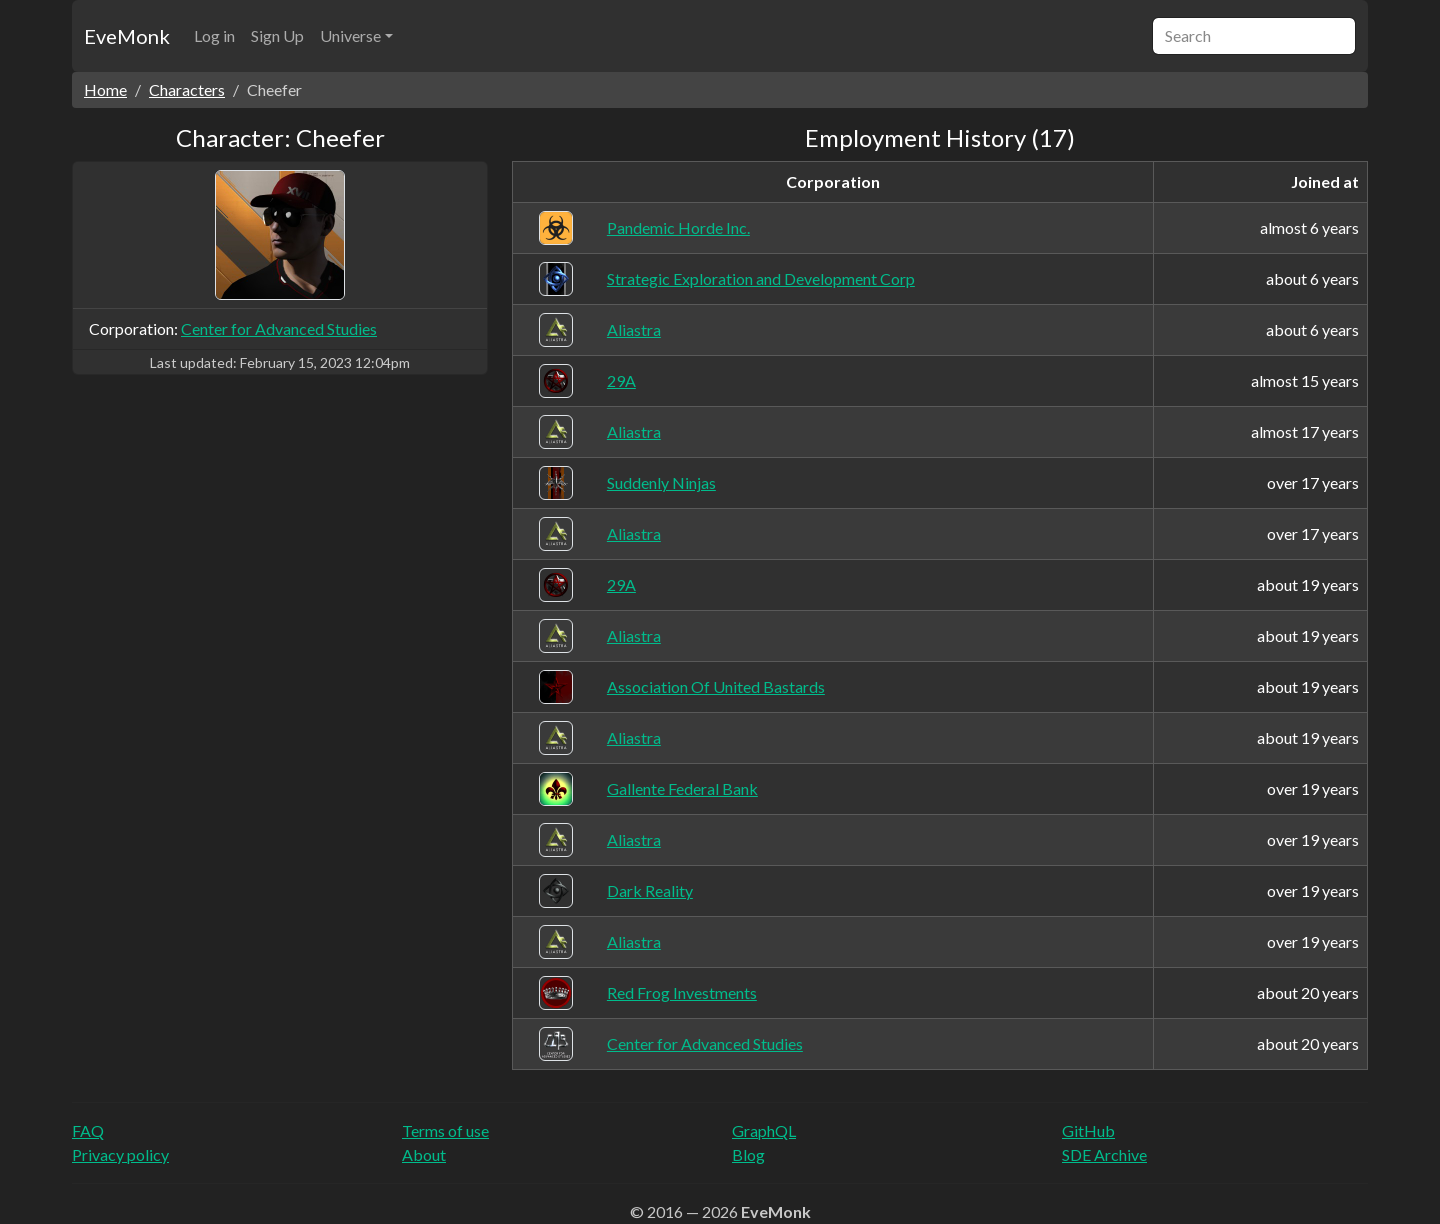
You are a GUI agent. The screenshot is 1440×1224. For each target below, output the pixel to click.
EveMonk (127, 36)
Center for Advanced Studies (279, 328)
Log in (214, 35)
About (424, 1154)
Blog (748, 1154)
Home (105, 89)
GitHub (1088, 1130)
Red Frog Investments (682, 992)
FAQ (88, 1130)
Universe (350, 35)
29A (621, 380)
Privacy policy (120, 1154)
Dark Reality (650, 890)
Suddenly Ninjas (661, 482)
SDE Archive (1104, 1154)
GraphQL (764, 1130)
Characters (187, 89)
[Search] (1254, 36)
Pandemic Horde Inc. (678, 227)
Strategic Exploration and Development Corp (761, 278)
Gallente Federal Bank (682, 788)
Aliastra (634, 329)
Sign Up (277, 35)
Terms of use (445, 1130)
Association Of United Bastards (716, 686)
